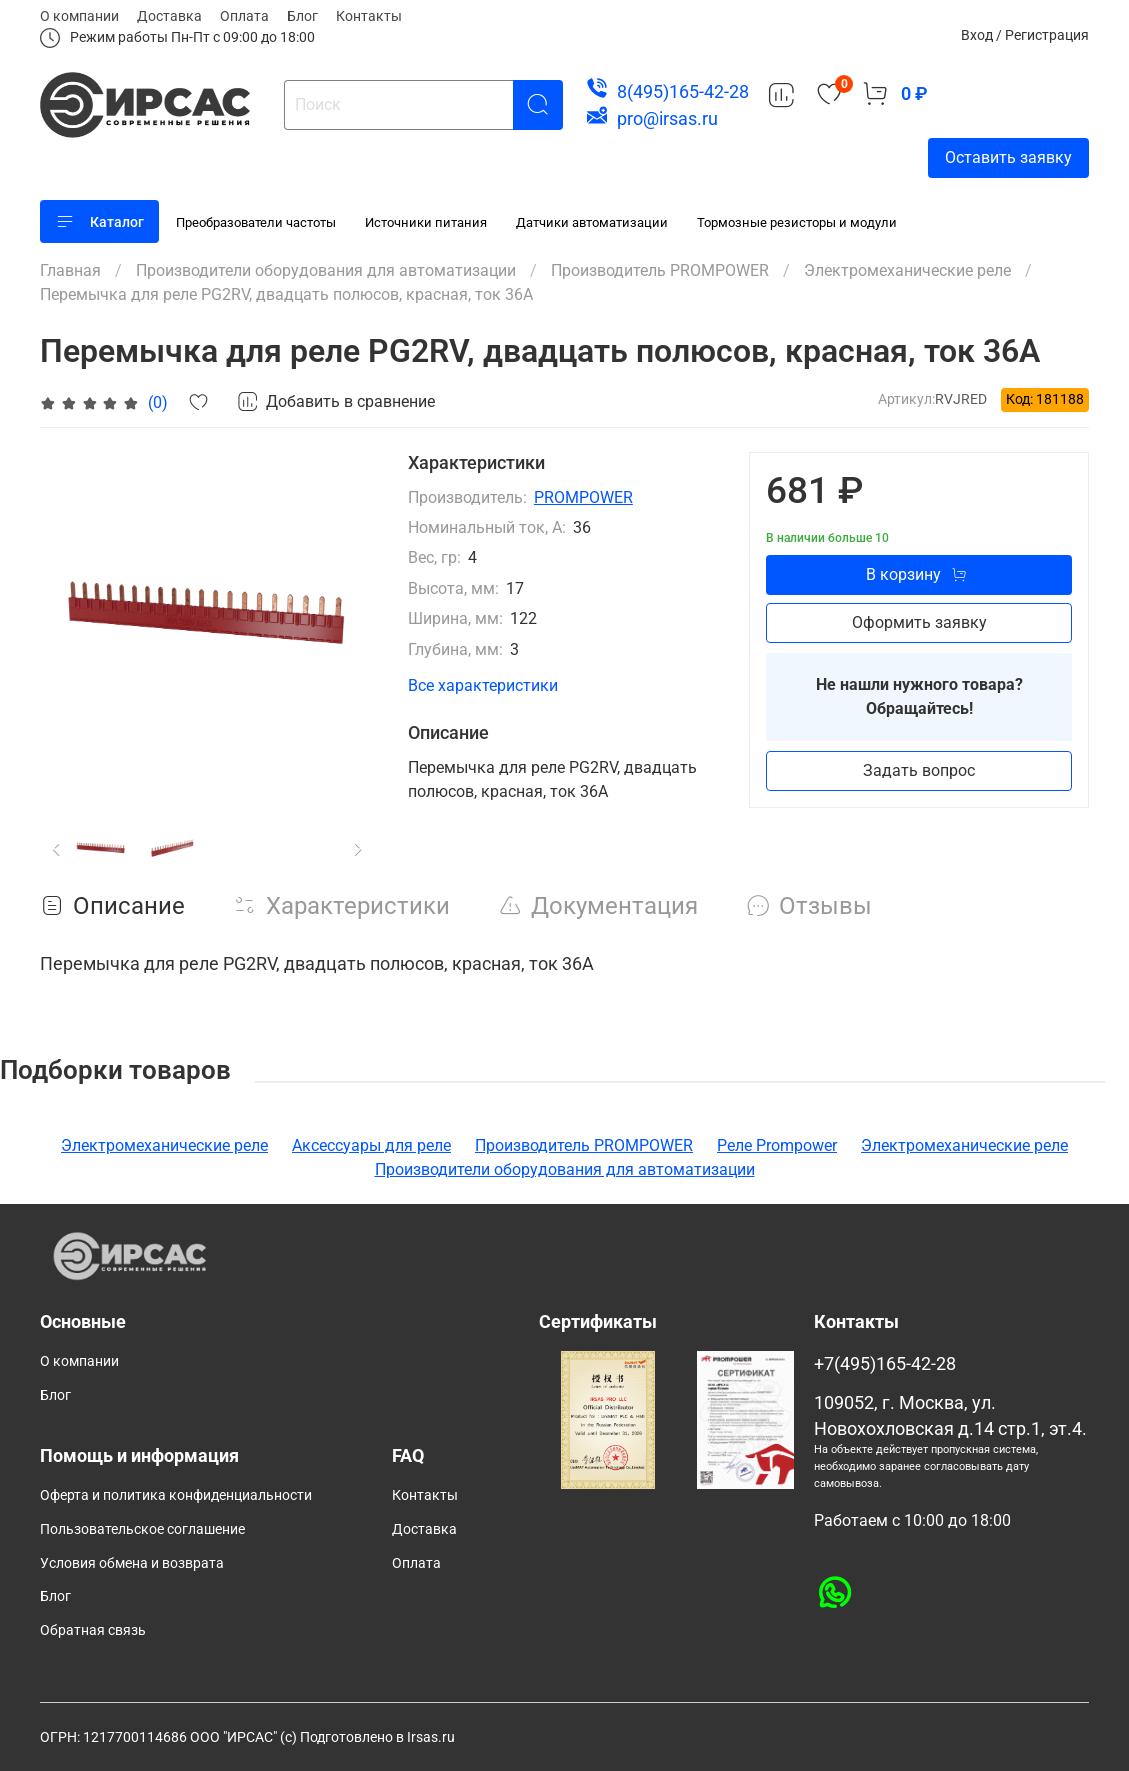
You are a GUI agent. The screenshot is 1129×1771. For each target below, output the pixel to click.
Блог (302, 16)
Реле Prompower (777, 1145)
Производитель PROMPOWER (660, 270)
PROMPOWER (583, 497)
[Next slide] (359, 849)
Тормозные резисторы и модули (797, 222)
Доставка (169, 16)
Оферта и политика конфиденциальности (176, 1495)
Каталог (99, 222)
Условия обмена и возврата (132, 1563)
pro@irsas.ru (667, 118)
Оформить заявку (919, 622)
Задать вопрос (919, 770)
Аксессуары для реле (371, 1145)
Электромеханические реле (907, 270)
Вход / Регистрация (1025, 35)
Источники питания (426, 222)
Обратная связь (93, 1630)
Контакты (369, 16)
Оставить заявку (1008, 157)
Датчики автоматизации (592, 222)
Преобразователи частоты (256, 222)
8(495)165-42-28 (683, 91)
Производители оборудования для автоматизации (326, 270)
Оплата (244, 16)
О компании (79, 16)
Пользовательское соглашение (142, 1529)
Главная (70, 270)
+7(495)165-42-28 (885, 1364)
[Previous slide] (57, 849)
